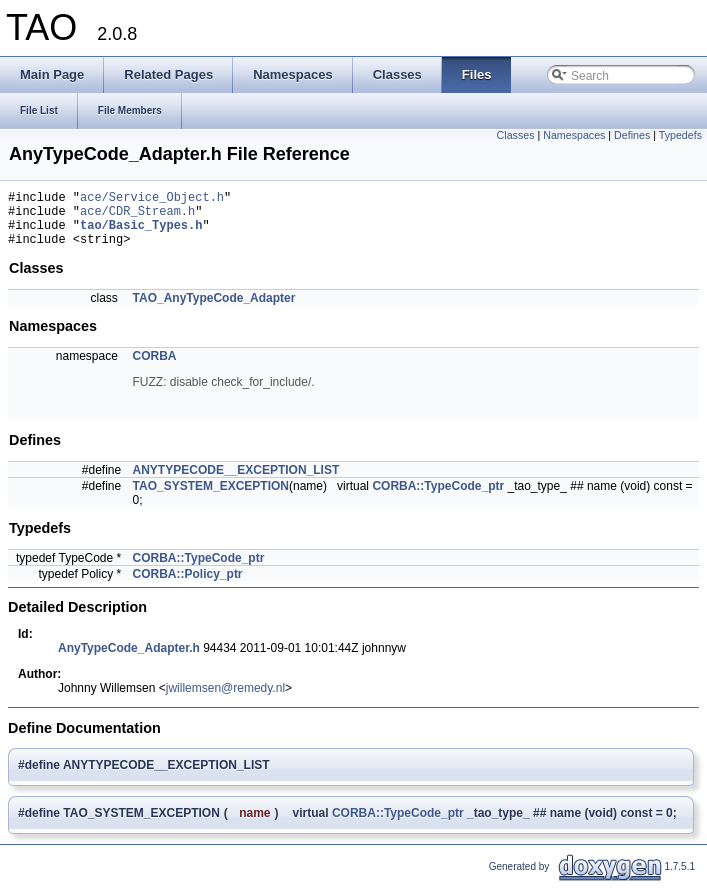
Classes (516, 135)
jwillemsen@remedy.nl (225, 700)
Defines (632, 135)
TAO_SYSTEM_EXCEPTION (211, 498)
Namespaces (574, 135)
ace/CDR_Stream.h (137, 216)
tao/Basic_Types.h (141, 233)
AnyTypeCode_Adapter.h (129, 660)
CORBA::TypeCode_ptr (438, 498)
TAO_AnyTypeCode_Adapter (214, 310)
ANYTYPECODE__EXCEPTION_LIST (236, 482)
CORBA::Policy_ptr (188, 586)
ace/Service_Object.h (152, 199)
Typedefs (680, 135)
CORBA (155, 368)
